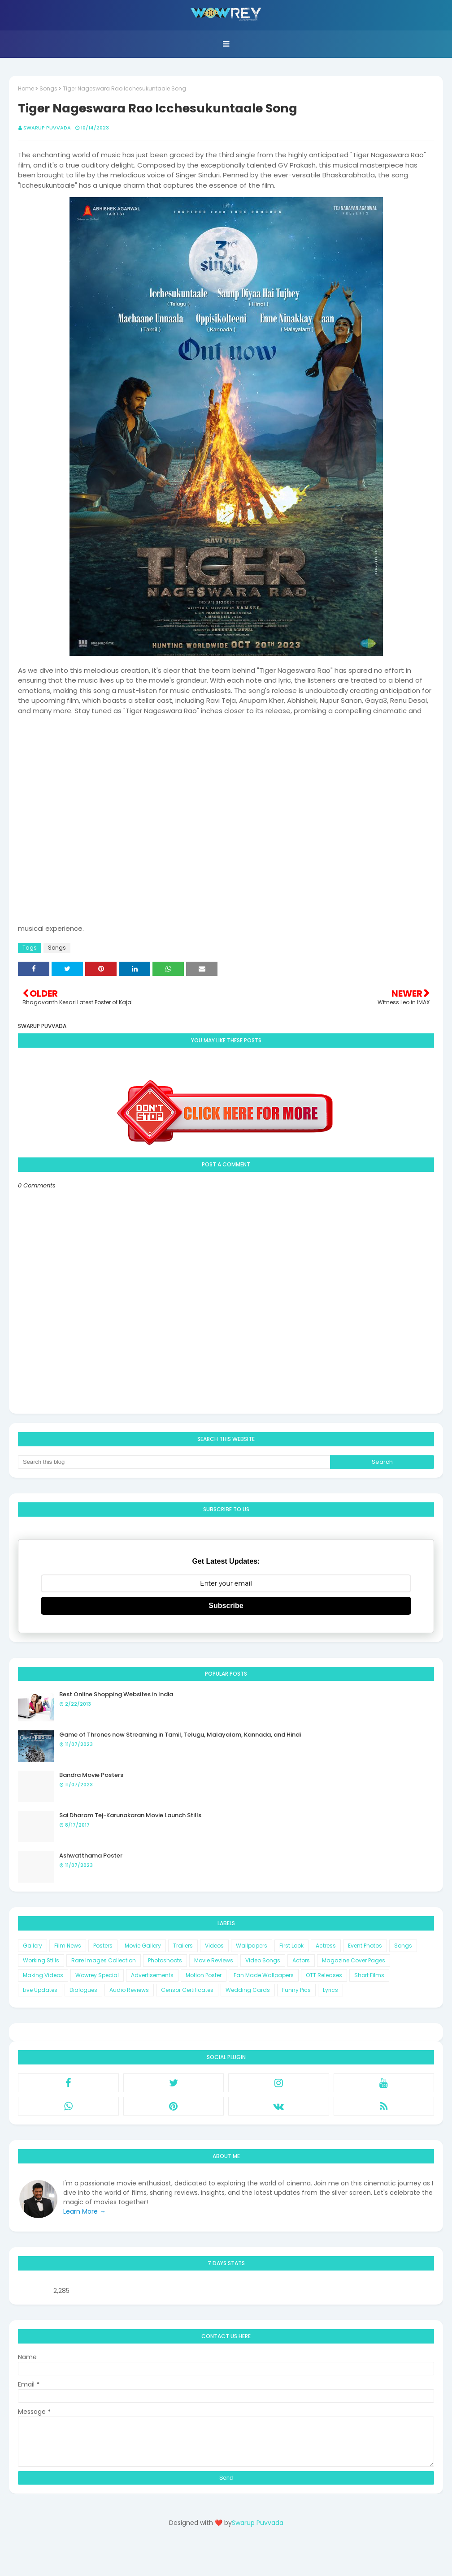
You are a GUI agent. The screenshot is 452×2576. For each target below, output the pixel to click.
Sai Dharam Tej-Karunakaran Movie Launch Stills (130, 1815)
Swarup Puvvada (47, 127)
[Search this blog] (174, 1462)
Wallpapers (251, 1945)
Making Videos (43, 1975)
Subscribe (226, 1605)
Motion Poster (204, 1975)
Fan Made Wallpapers (264, 1975)
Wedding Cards (248, 1990)
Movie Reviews (213, 1960)
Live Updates (40, 1990)
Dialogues (83, 1990)
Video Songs (262, 1960)
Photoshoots (165, 1960)
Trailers (183, 1945)
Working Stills (41, 1960)
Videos (214, 1945)
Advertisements (152, 1975)
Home (26, 88)
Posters (103, 1945)
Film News (67, 1945)
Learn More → (84, 2211)
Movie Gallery (143, 1945)
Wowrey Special (97, 1975)
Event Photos (365, 1945)
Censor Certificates (187, 1990)
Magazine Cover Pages (353, 1960)
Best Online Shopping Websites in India (116, 1694)
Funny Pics (296, 1990)
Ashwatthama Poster (90, 1855)
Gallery (32, 1945)
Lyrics (330, 1990)
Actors (301, 1960)
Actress (326, 1945)
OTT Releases (324, 1975)
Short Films (369, 1975)
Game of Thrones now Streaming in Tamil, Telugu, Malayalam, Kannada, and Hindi (180, 1734)
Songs (48, 88)
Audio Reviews (129, 1990)
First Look (291, 1945)
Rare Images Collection (103, 1960)
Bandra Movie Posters (91, 1775)
